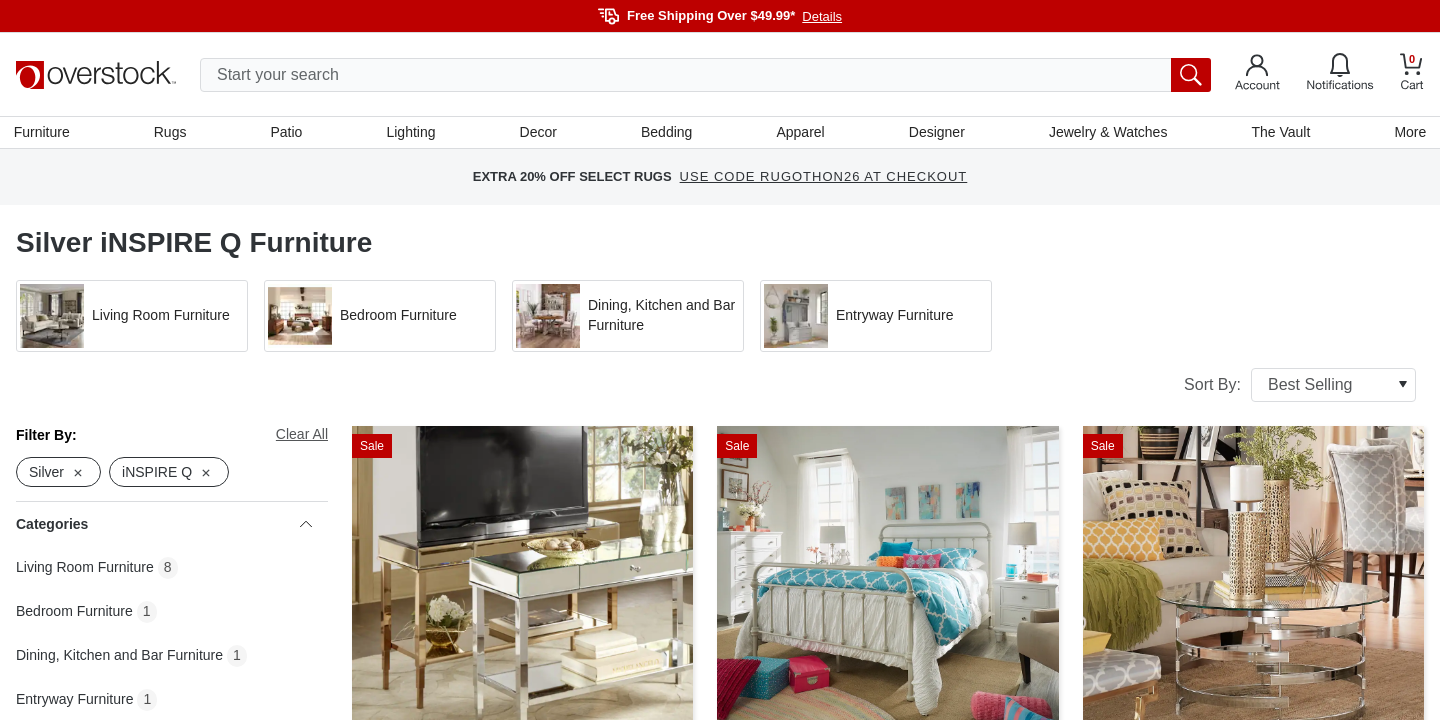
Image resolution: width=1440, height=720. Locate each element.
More (1408, 133)
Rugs (172, 133)
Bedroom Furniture (74, 614)
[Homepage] (96, 75)
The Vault (1279, 133)
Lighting (411, 133)
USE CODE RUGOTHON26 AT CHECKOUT (824, 179)
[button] (132, 318)
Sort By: (1300, 387)
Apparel (800, 133)
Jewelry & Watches (1106, 133)
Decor (538, 133)
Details (822, 16)
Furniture (44, 133)
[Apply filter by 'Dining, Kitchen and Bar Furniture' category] (628, 318)
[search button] (1191, 75)
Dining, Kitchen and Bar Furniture (119, 658)
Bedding (666, 133)
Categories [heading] (164, 527)
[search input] (705, 75)
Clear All (302, 436)
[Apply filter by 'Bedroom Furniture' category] (380, 318)
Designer (936, 133)
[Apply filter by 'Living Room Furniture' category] (132, 318)
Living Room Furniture (85, 570)
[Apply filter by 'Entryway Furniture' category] (876, 318)
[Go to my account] (1257, 75)
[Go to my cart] (1412, 74)
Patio (288, 133)
